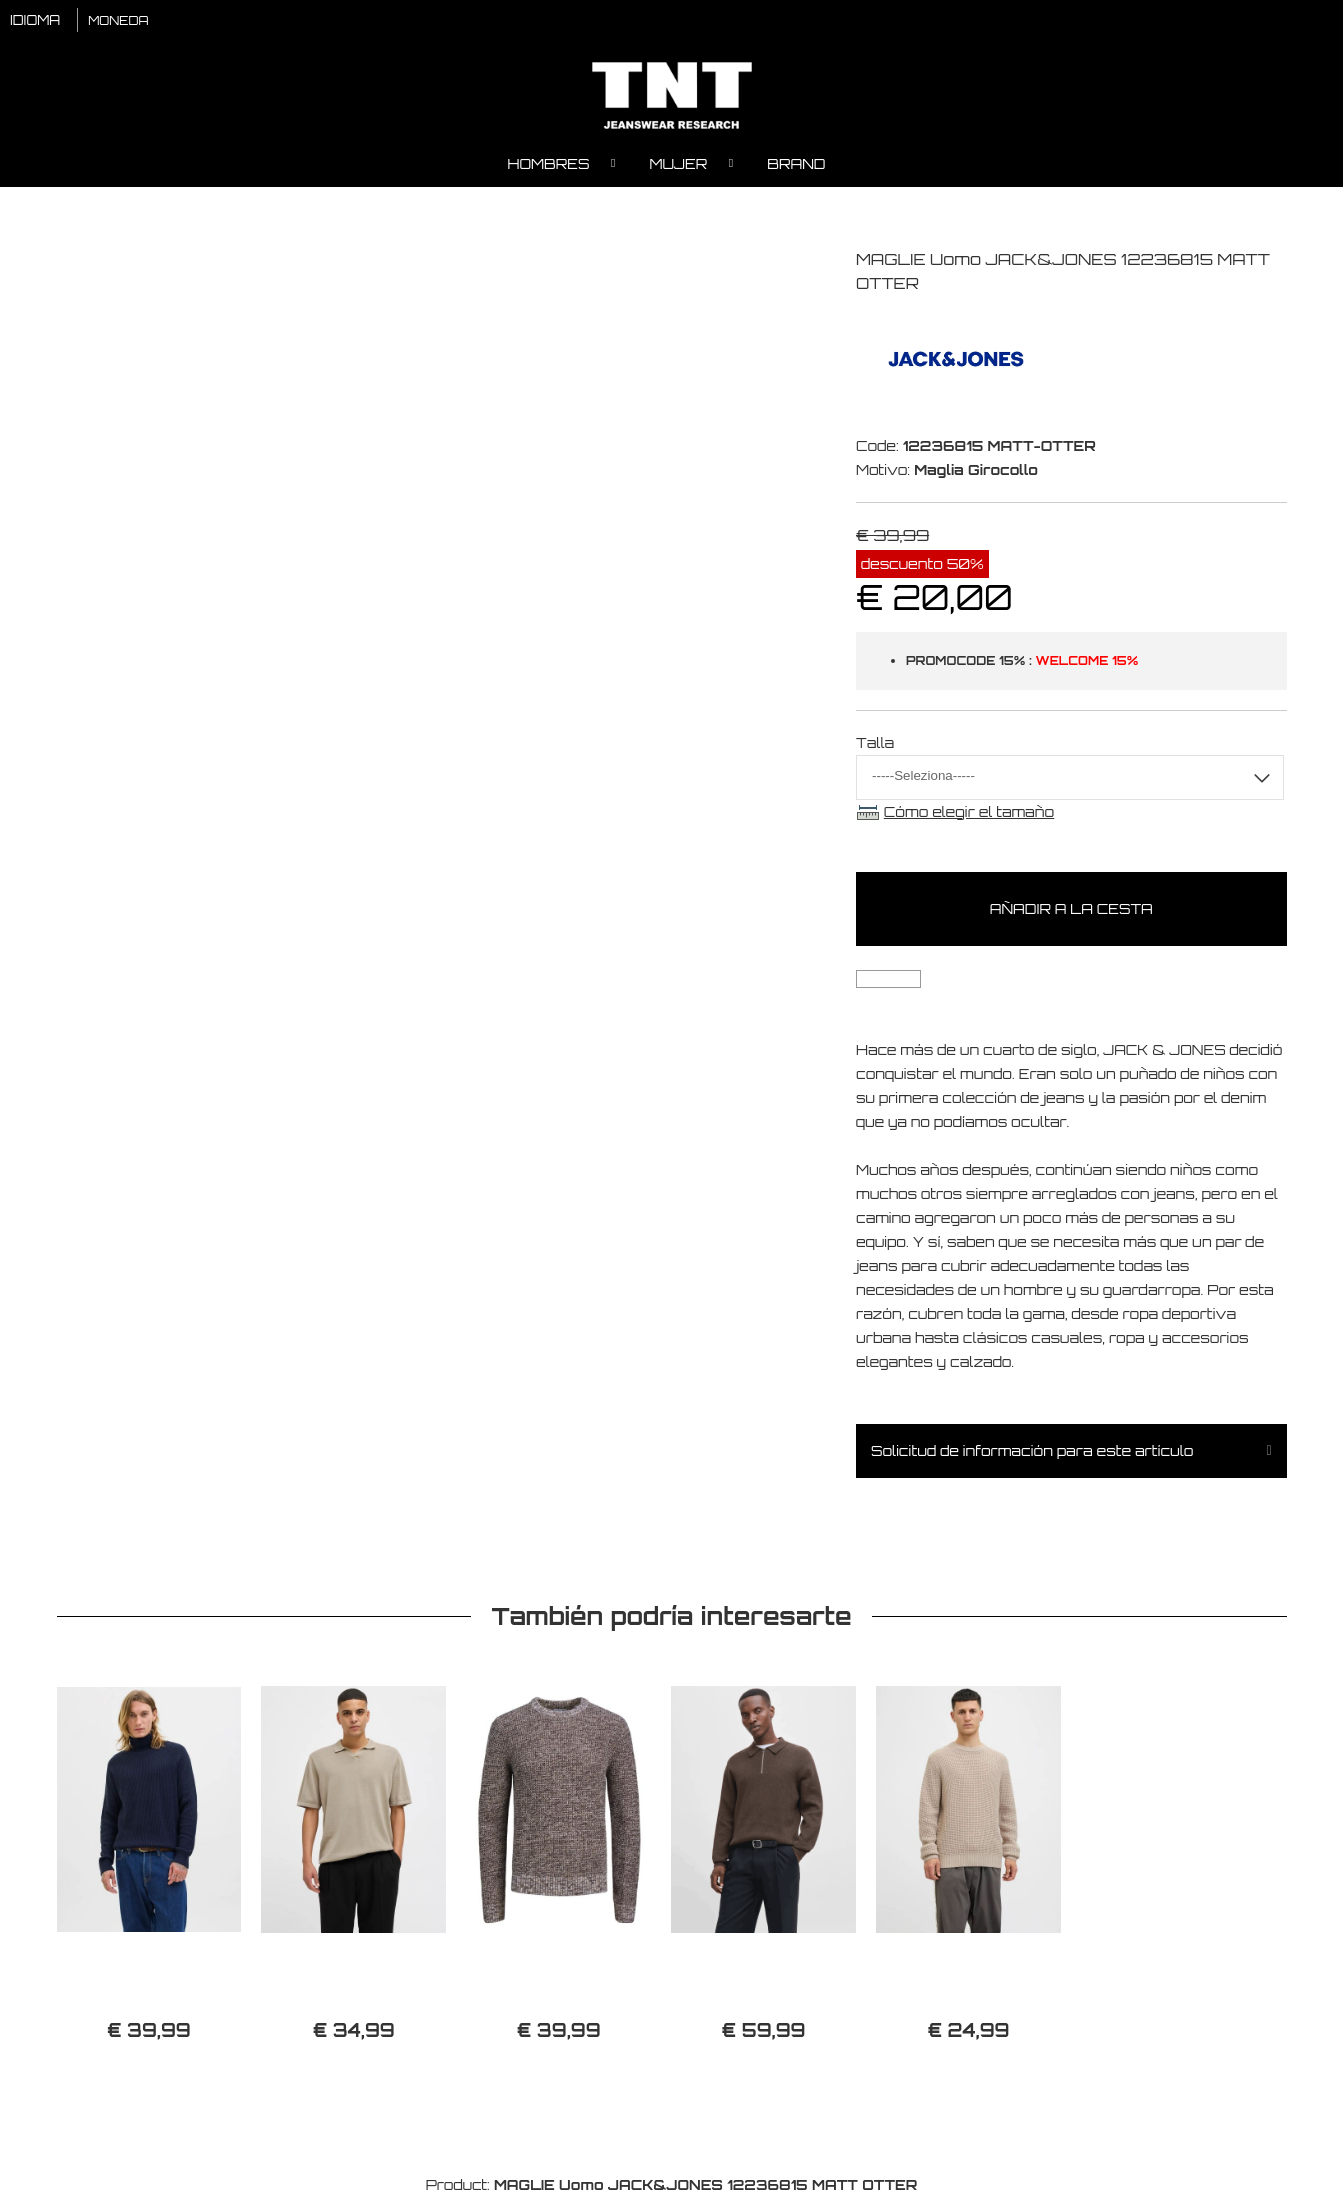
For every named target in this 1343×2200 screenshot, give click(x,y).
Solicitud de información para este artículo (1032, 1453)
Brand (796, 165)
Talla (875, 744)
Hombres (549, 165)
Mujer (678, 165)
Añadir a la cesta (1071, 911)
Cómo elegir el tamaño (969, 813)
